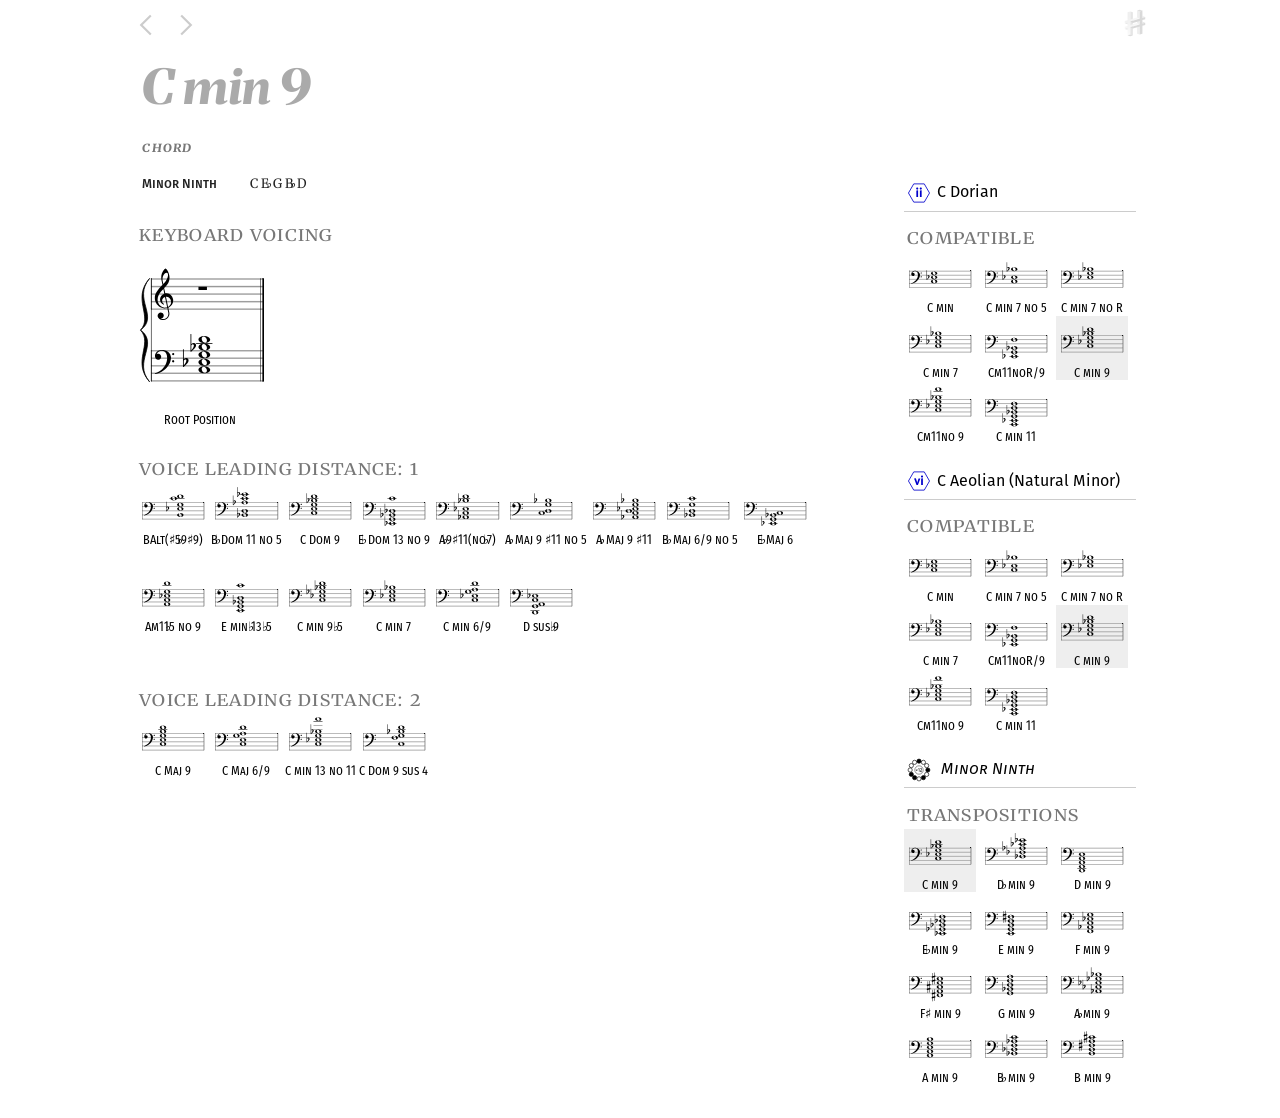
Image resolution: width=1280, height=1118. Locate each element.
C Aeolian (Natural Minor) (1028, 481)
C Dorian (967, 193)
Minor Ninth (985, 770)
